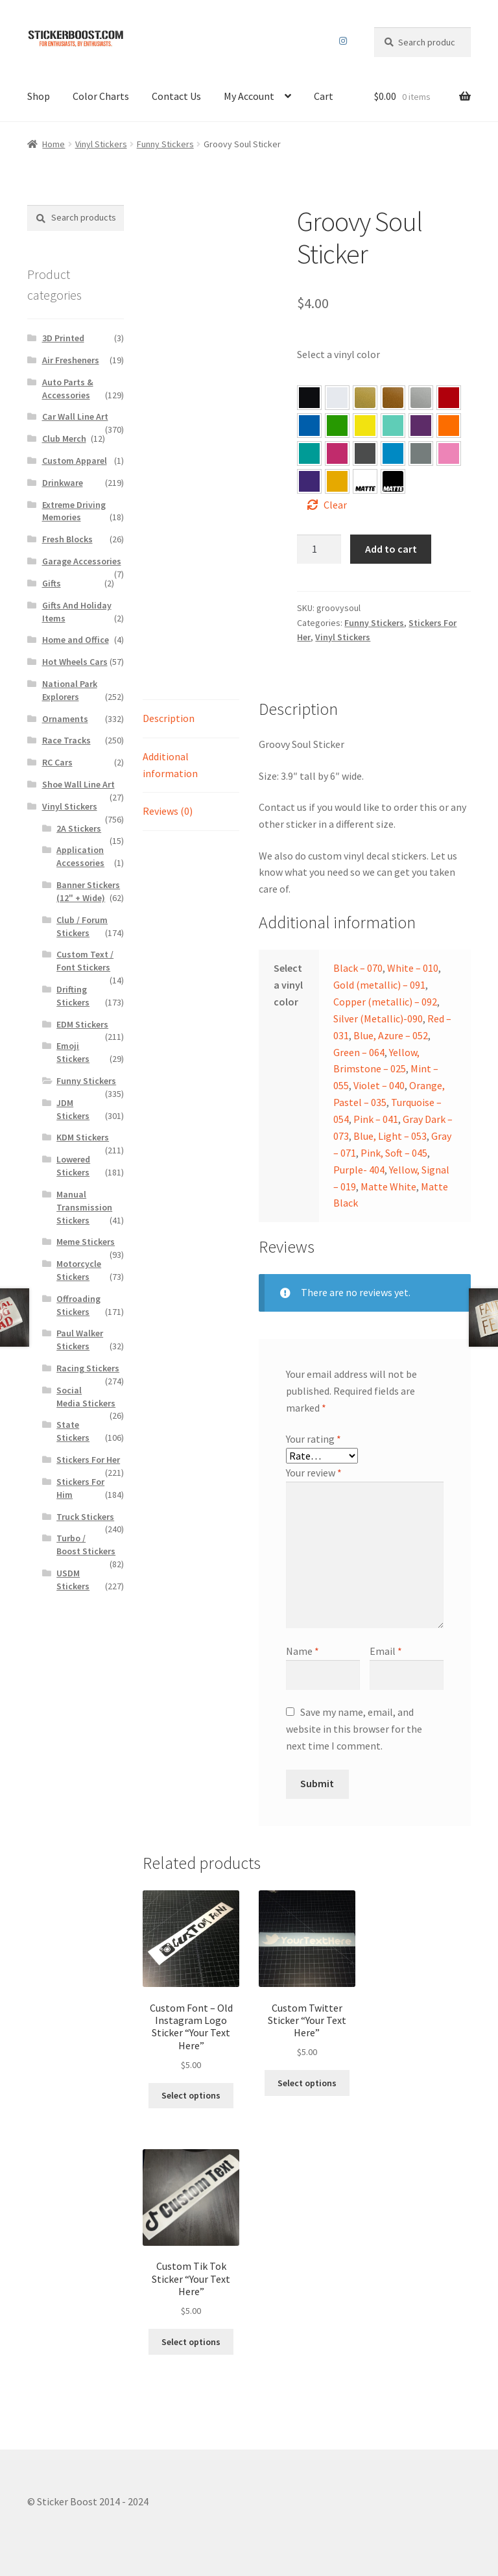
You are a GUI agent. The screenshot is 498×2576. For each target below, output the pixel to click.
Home (53, 144)
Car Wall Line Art (75, 416)
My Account (249, 96)
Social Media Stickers (85, 1396)
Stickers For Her (88, 1459)
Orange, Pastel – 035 (448, 425)
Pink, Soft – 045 (448, 453)
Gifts (51, 583)
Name (302, 1650)
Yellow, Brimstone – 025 (365, 425)
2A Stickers (78, 828)
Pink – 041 (337, 453)
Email (386, 1650)
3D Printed (63, 338)
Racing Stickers (87, 1368)
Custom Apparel (74, 460)
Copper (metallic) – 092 (385, 1001)
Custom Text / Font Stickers (84, 960)
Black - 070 (309, 397)
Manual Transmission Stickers (84, 1207)
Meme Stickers (85, 1241)
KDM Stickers (82, 1137)
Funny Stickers (165, 144)
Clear (335, 504)
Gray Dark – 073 (365, 453)
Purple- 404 (309, 481)
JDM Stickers (72, 1109)
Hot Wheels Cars (75, 662)
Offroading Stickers (78, 1305)
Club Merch (64, 438)
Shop (38, 96)
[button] (309, 397)
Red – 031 (448, 397)
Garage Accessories (81, 561)
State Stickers (72, 1431)
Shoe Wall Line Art (78, 784)
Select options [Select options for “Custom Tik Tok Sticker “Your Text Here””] (190, 2342)
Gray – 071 (420, 453)
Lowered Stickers (73, 1165)
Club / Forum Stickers (82, 926)
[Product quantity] (319, 549)
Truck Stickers (85, 1517)
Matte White (388, 1186)
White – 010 (412, 967)
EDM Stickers (82, 1024)
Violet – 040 (420, 425)
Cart (323, 96)
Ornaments (65, 719)
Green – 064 (337, 425)
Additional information (170, 765)
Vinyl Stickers (101, 144)
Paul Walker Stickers (79, 1339)
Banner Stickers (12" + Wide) (88, 891)
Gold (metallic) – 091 (379, 984)
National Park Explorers (69, 690)
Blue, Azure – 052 (309, 425)
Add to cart (391, 548)
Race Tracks (66, 740)
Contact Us (176, 96)
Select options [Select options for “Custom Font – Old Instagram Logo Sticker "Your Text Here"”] (190, 2095)
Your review (314, 1472)
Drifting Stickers (72, 995)
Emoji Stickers (72, 1052)
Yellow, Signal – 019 (337, 481)
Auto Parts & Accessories (67, 388)
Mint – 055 (393, 425)
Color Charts (101, 96)
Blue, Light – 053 (393, 453)
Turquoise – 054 (309, 453)
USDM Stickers (72, 1579)
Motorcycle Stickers (78, 1270)
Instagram (343, 40)
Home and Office (75, 639)
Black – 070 (358, 967)
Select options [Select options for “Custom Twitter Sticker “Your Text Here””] (307, 2083)
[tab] (191, 719)
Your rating (313, 1438)
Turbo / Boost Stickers (85, 1544)
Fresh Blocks (67, 539)
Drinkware (62, 482)
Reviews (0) (168, 810)
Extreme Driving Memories (74, 511)
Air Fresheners (70, 360)
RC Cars (57, 762)
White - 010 (337, 397)
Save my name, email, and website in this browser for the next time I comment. (354, 1728)
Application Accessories (80, 856)
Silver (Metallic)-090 (378, 1018)
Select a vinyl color (338, 354)
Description (169, 718)
